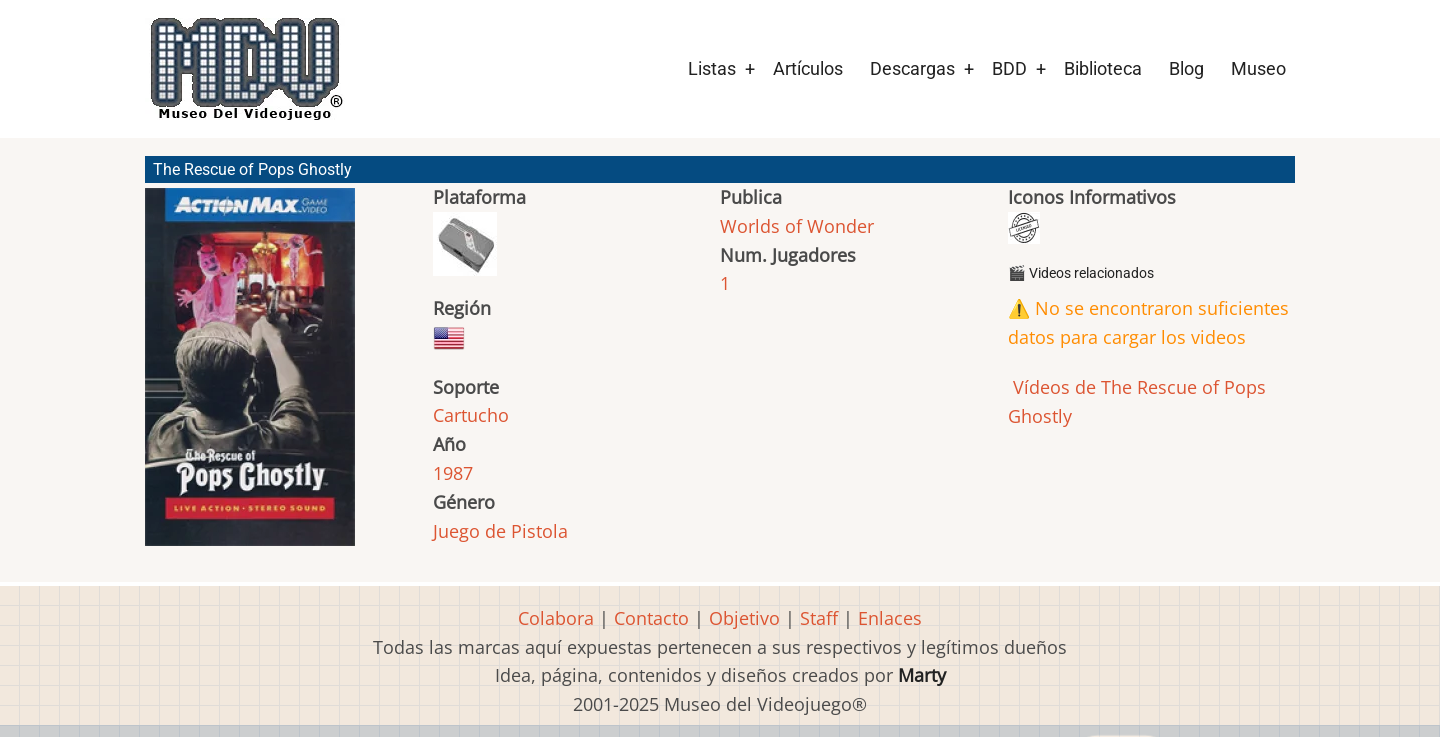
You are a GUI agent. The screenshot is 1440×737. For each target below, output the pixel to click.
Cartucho (471, 415)
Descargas (912, 68)
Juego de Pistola (500, 531)
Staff (819, 618)
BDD (1009, 68)
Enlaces (890, 618)
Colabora (556, 618)
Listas (712, 68)
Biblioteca (1103, 68)
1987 (453, 473)
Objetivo (744, 618)
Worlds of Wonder (797, 226)
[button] (250, 376)
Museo (1258, 68)
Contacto (651, 618)
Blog (1186, 68)
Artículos (808, 68)
